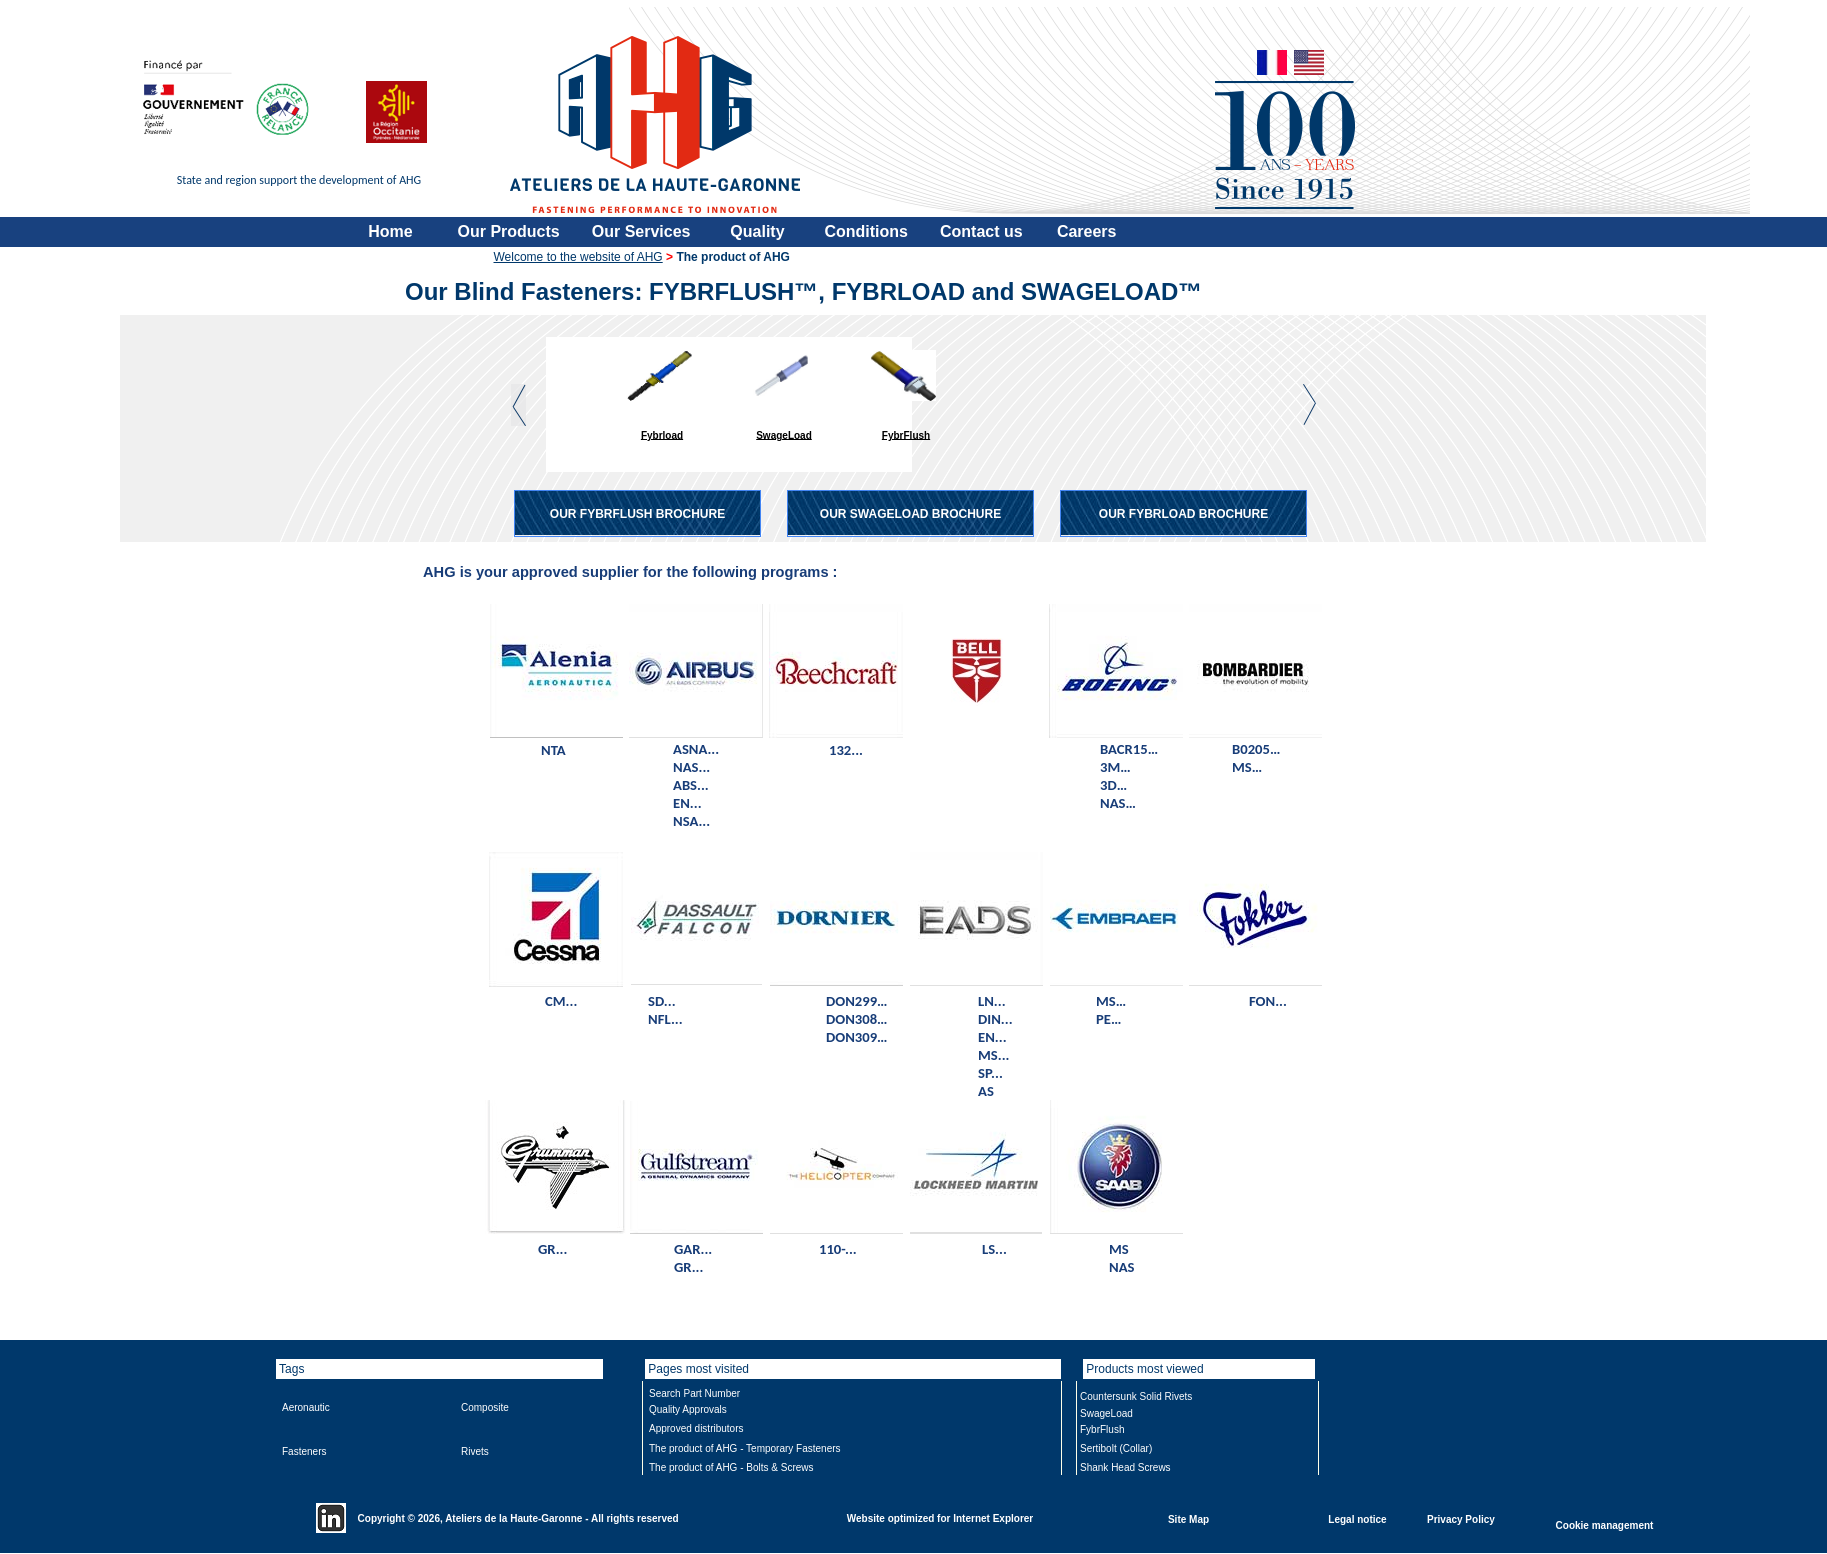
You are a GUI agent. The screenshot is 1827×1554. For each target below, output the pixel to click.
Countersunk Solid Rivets (1136, 1396)
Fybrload (662, 434)
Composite (485, 1407)
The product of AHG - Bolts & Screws (731, 1467)
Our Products (509, 231)
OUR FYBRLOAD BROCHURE (1183, 514)
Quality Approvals (688, 1409)
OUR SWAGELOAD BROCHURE (910, 514)
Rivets (475, 1451)
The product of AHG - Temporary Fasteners (745, 1448)
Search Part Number (694, 1393)
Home (390, 231)
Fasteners (304, 1451)
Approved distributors (696, 1428)
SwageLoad (784, 434)
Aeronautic (306, 1407)
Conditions (866, 231)
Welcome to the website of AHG (578, 257)
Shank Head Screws (1125, 1467)
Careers (1087, 231)
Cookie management (1605, 1524)
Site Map (1188, 1518)
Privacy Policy (1461, 1518)
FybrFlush (906, 434)
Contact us (981, 231)
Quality (757, 231)
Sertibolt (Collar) (1116, 1448)
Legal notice (1357, 1518)
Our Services (641, 231)
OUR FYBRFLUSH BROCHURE (637, 514)
